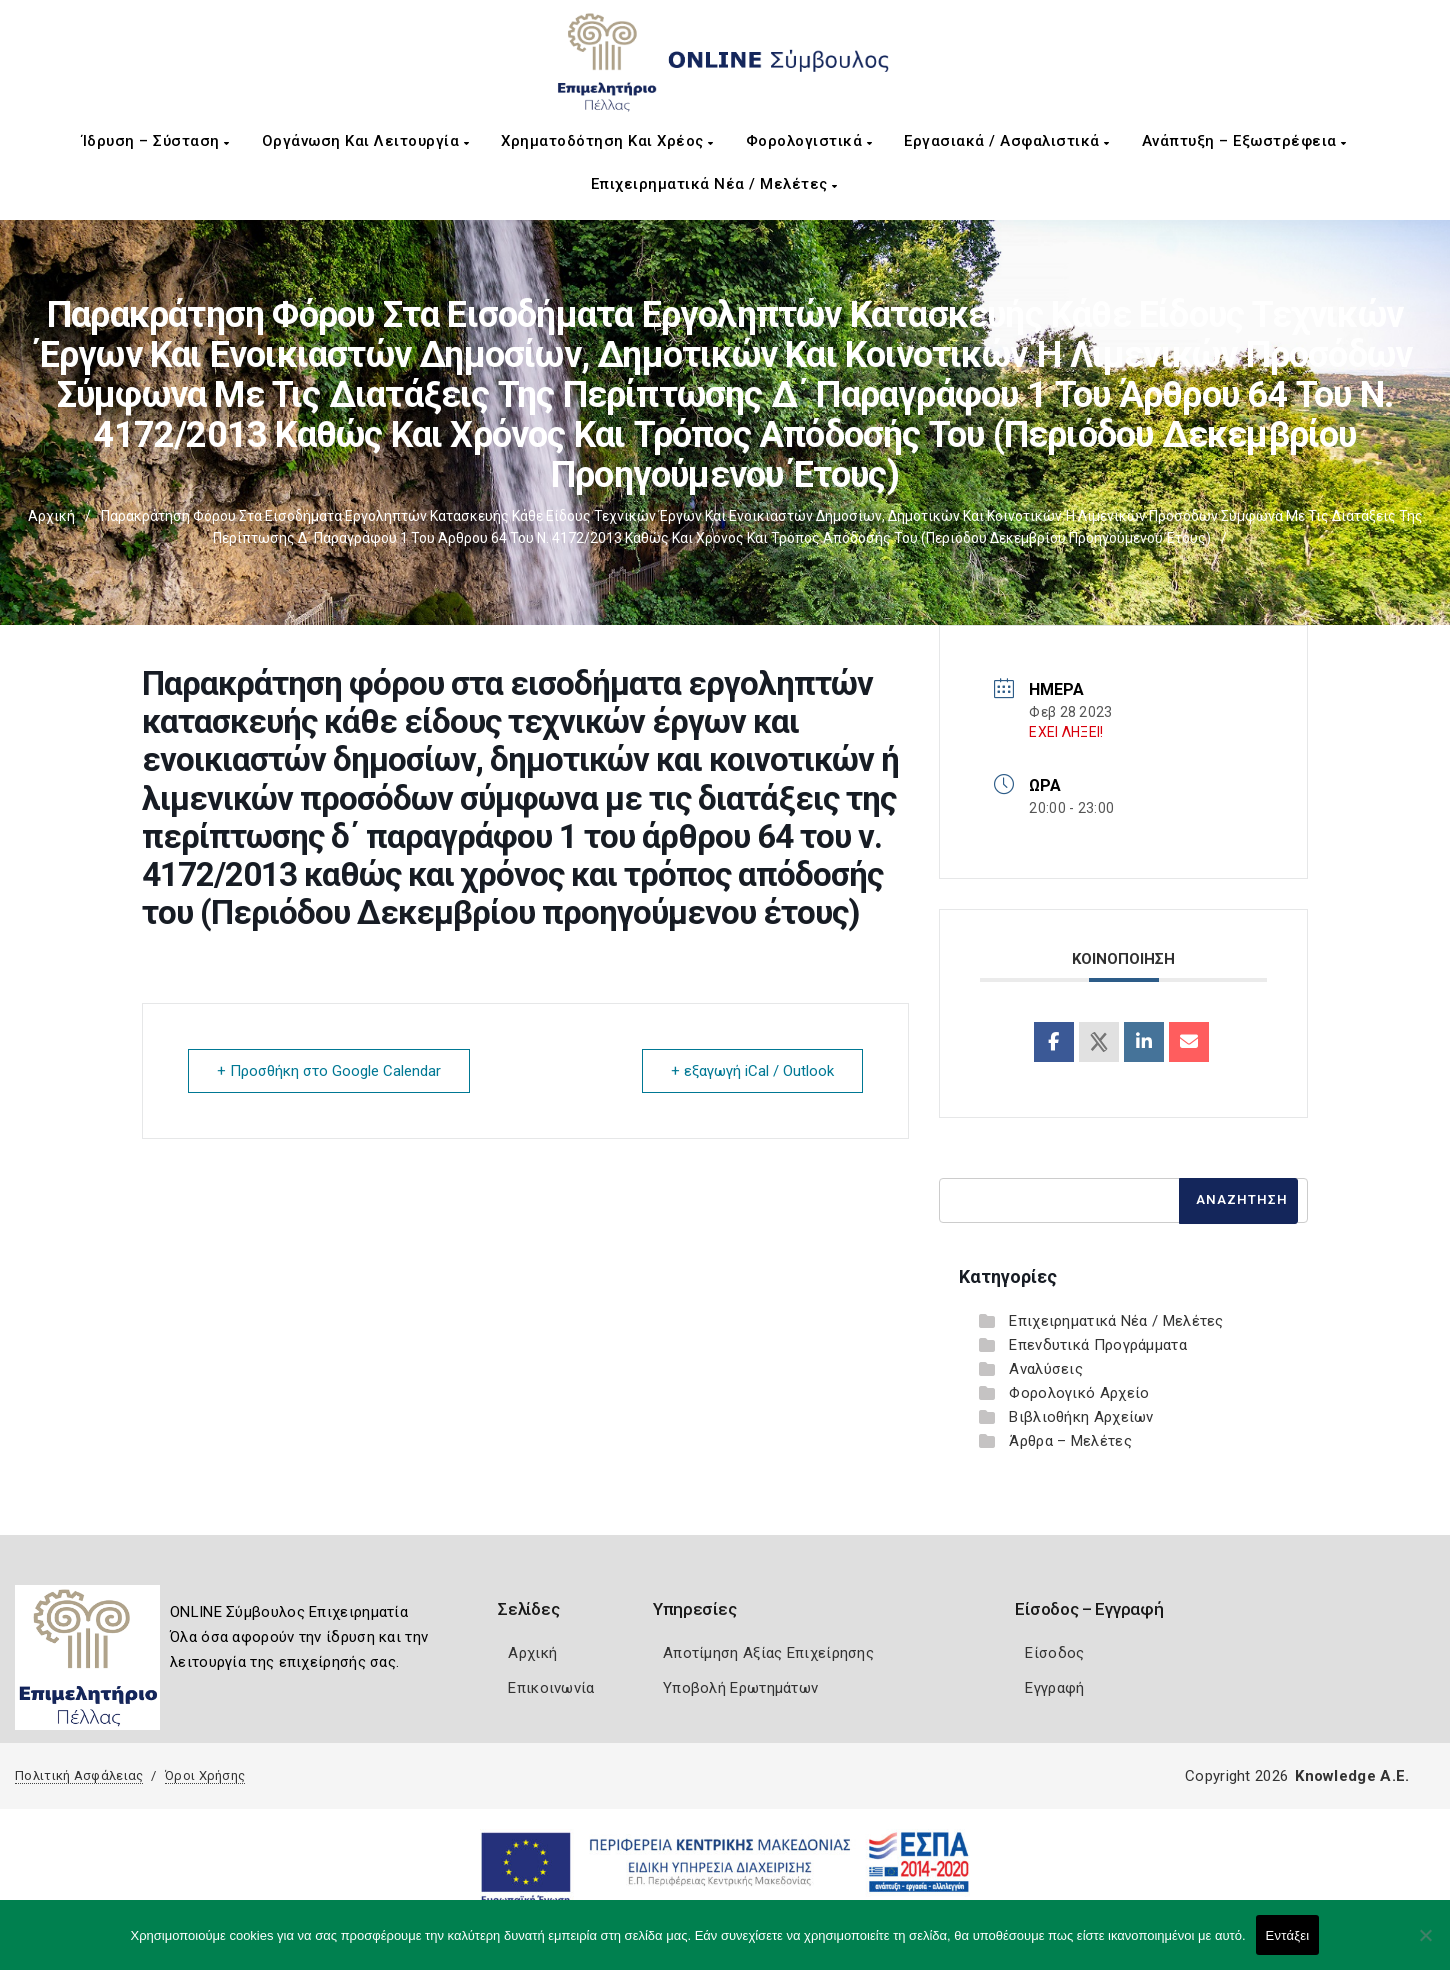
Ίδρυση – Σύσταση (156, 141)
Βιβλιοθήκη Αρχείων (1081, 1417)
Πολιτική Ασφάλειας (79, 1775)
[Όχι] (1425, 1945)
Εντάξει (1288, 1935)
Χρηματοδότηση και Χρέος (607, 141)
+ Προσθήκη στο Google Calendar (329, 1071)
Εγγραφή (1054, 1688)
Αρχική (51, 516)
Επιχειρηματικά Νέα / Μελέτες (714, 184)
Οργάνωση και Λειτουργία (366, 141)
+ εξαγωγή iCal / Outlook (752, 1071)
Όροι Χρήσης (205, 1775)
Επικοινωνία (551, 1688)
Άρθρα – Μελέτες (1070, 1441)
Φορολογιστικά (809, 141)
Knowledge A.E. (1352, 1776)
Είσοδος (1054, 1653)
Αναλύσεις (1046, 1369)
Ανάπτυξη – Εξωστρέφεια (1244, 141)
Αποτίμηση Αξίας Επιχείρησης (768, 1653)
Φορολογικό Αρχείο (1079, 1393)
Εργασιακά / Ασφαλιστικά (1007, 141)
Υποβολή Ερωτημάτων (740, 1688)
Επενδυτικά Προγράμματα (1098, 1345)
